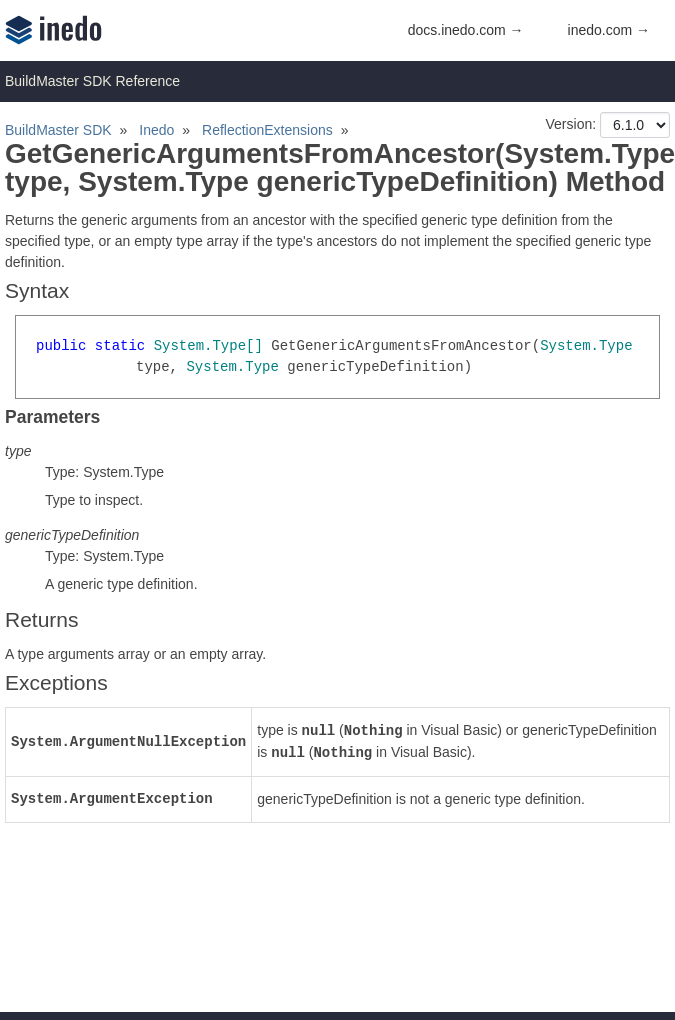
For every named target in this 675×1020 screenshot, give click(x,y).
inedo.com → (609, 30)
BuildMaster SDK (58, 130)
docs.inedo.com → (466, 30)
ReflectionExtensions (267, 130)
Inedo (156, 130)
